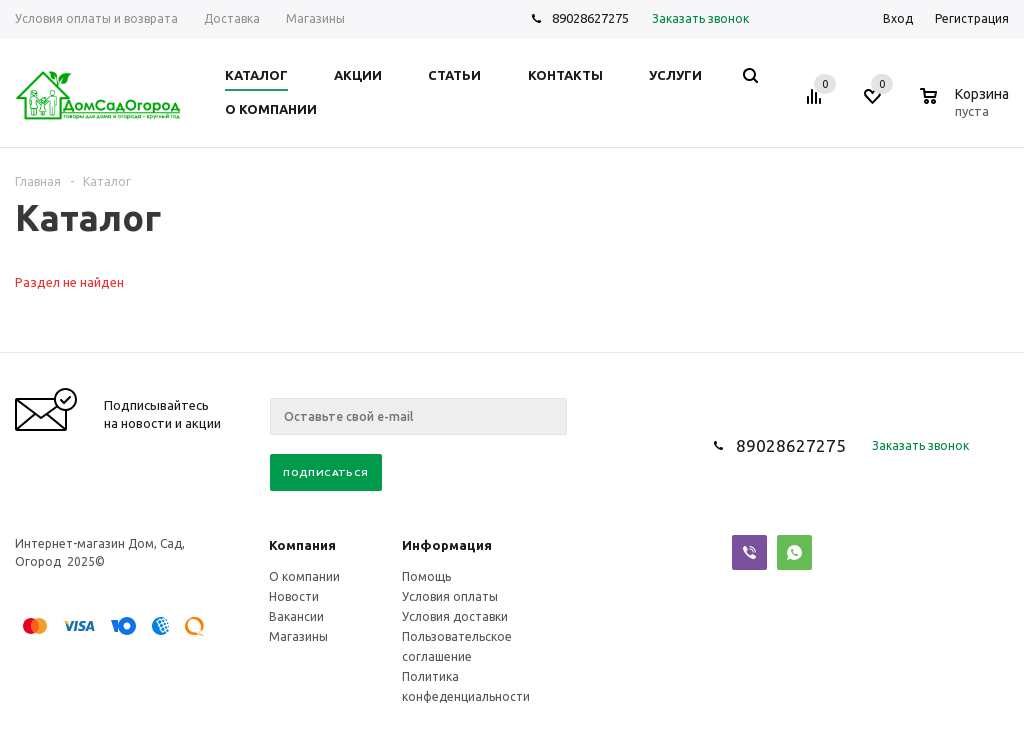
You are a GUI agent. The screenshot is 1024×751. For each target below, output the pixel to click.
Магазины (298, 636)
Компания (302, 545)
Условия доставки (455, 616)
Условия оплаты (450, 596)
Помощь (426, 576)
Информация (447, 545)
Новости (294, 596)
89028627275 (590, 18)
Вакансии (296, 616)
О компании (304, 576)
